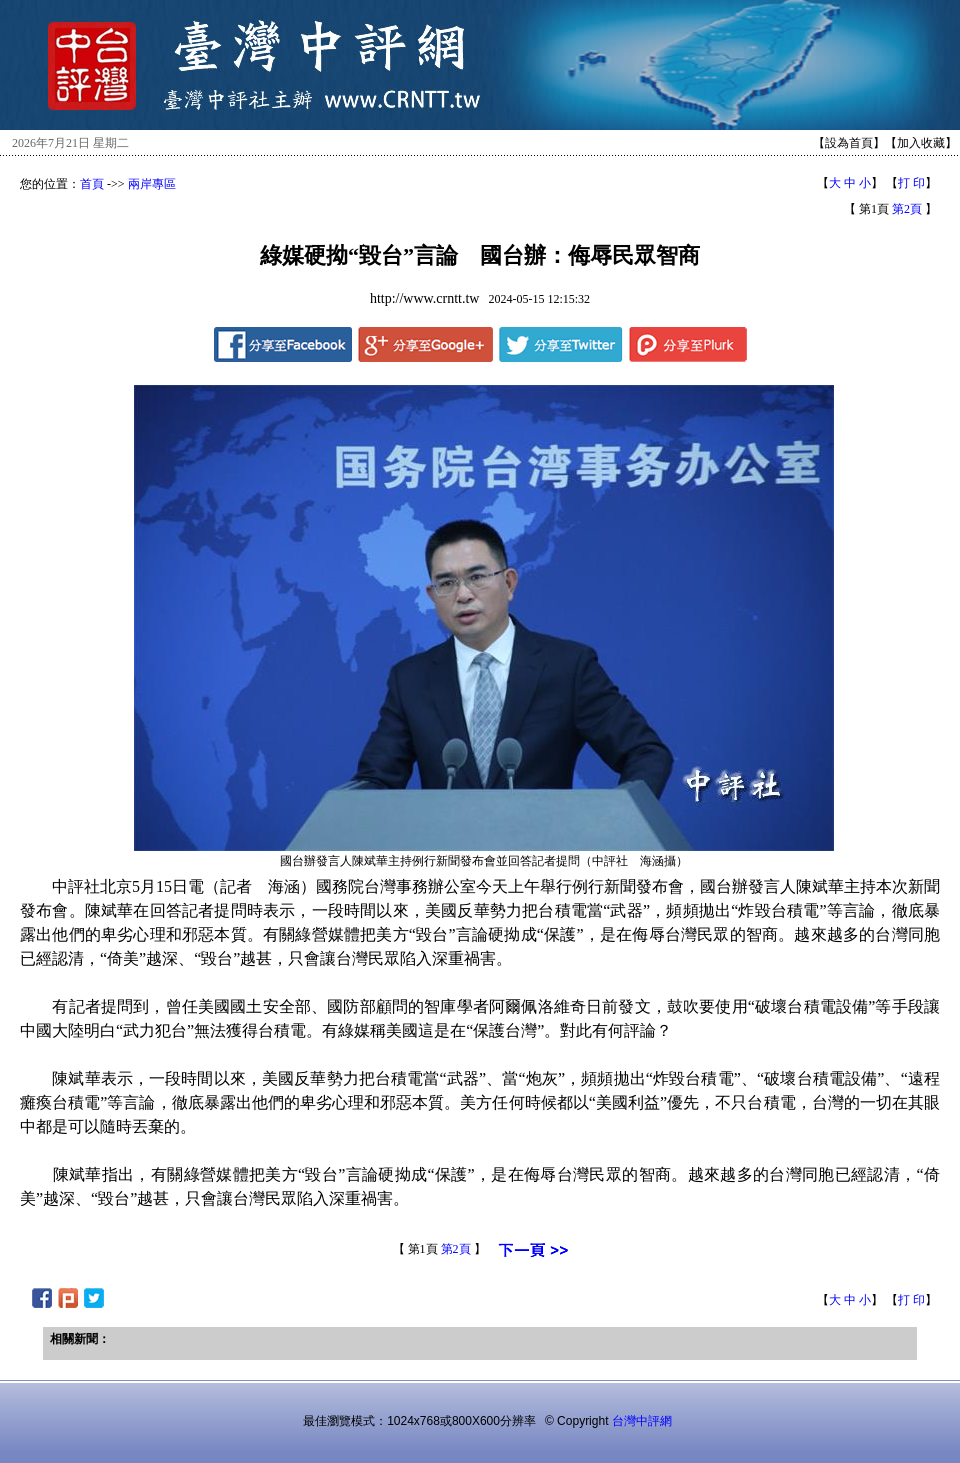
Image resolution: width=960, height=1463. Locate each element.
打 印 (911, 183)
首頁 (92, 184)
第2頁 (907, 209)
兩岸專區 (152, 184)
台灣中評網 (642, 1421)
